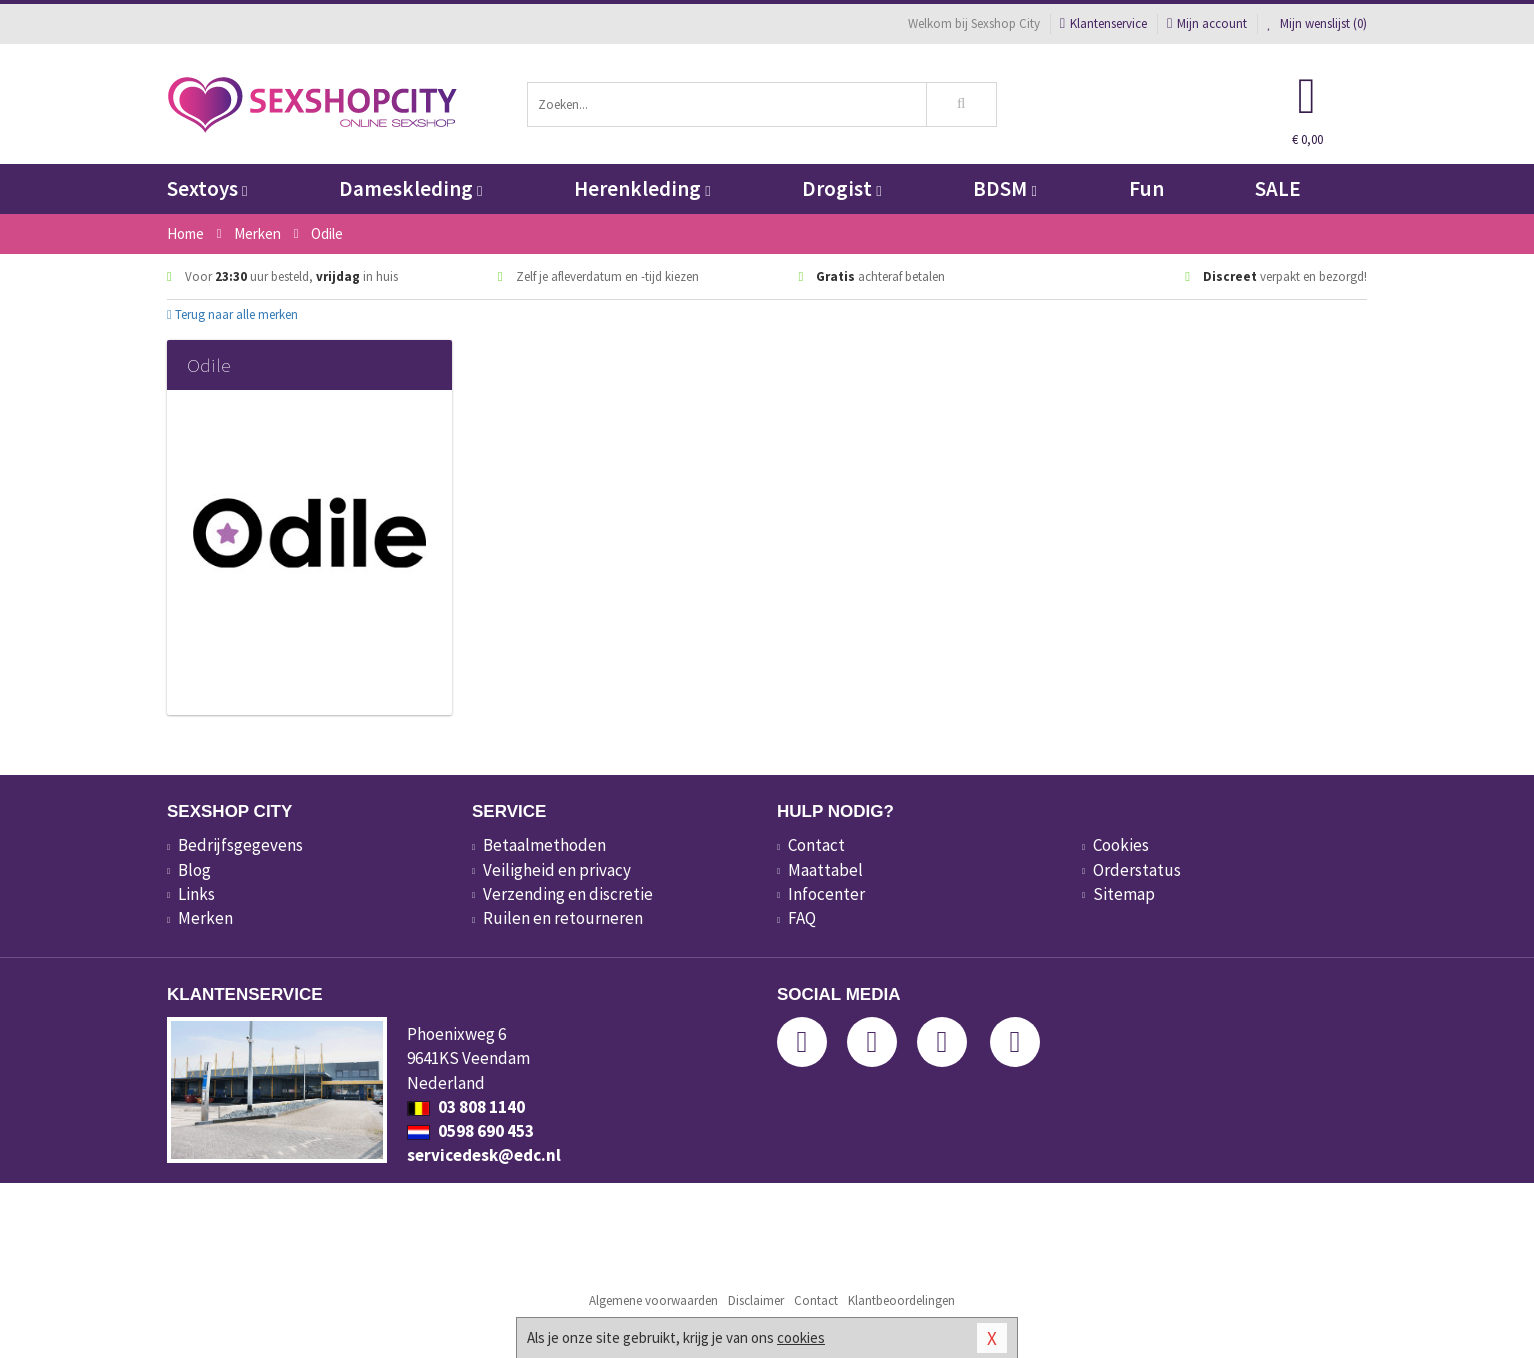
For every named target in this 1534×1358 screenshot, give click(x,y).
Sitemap (1124, 894)
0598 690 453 (470, 1131)
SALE (1278, 188)
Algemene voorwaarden (653, 1300)
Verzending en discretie (568, 894)
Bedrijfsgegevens (240, 845)
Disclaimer (756, 1300)
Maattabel (825, 870)
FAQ (802, 918)
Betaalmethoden (544, 845)
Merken (205, 918)
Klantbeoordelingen (901, 1300)
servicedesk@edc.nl (484, 1155)
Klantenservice (1103, 23)
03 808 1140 (466, 1107)
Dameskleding (410, 188)
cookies (801, 1337)
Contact (816, 845)
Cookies (1121, 845)
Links (196, 894)
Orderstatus (1137, 870)
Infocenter (826, 894)
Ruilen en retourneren (563, 918)
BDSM (1004, 188)
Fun (1146, 188)
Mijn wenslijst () (1317, 23)
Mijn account (1207, 23)
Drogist (841, 188)
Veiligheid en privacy (557, 870)
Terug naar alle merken (232, 314)
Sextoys (207, 188)
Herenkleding (642, 188)
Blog (194, 870)
